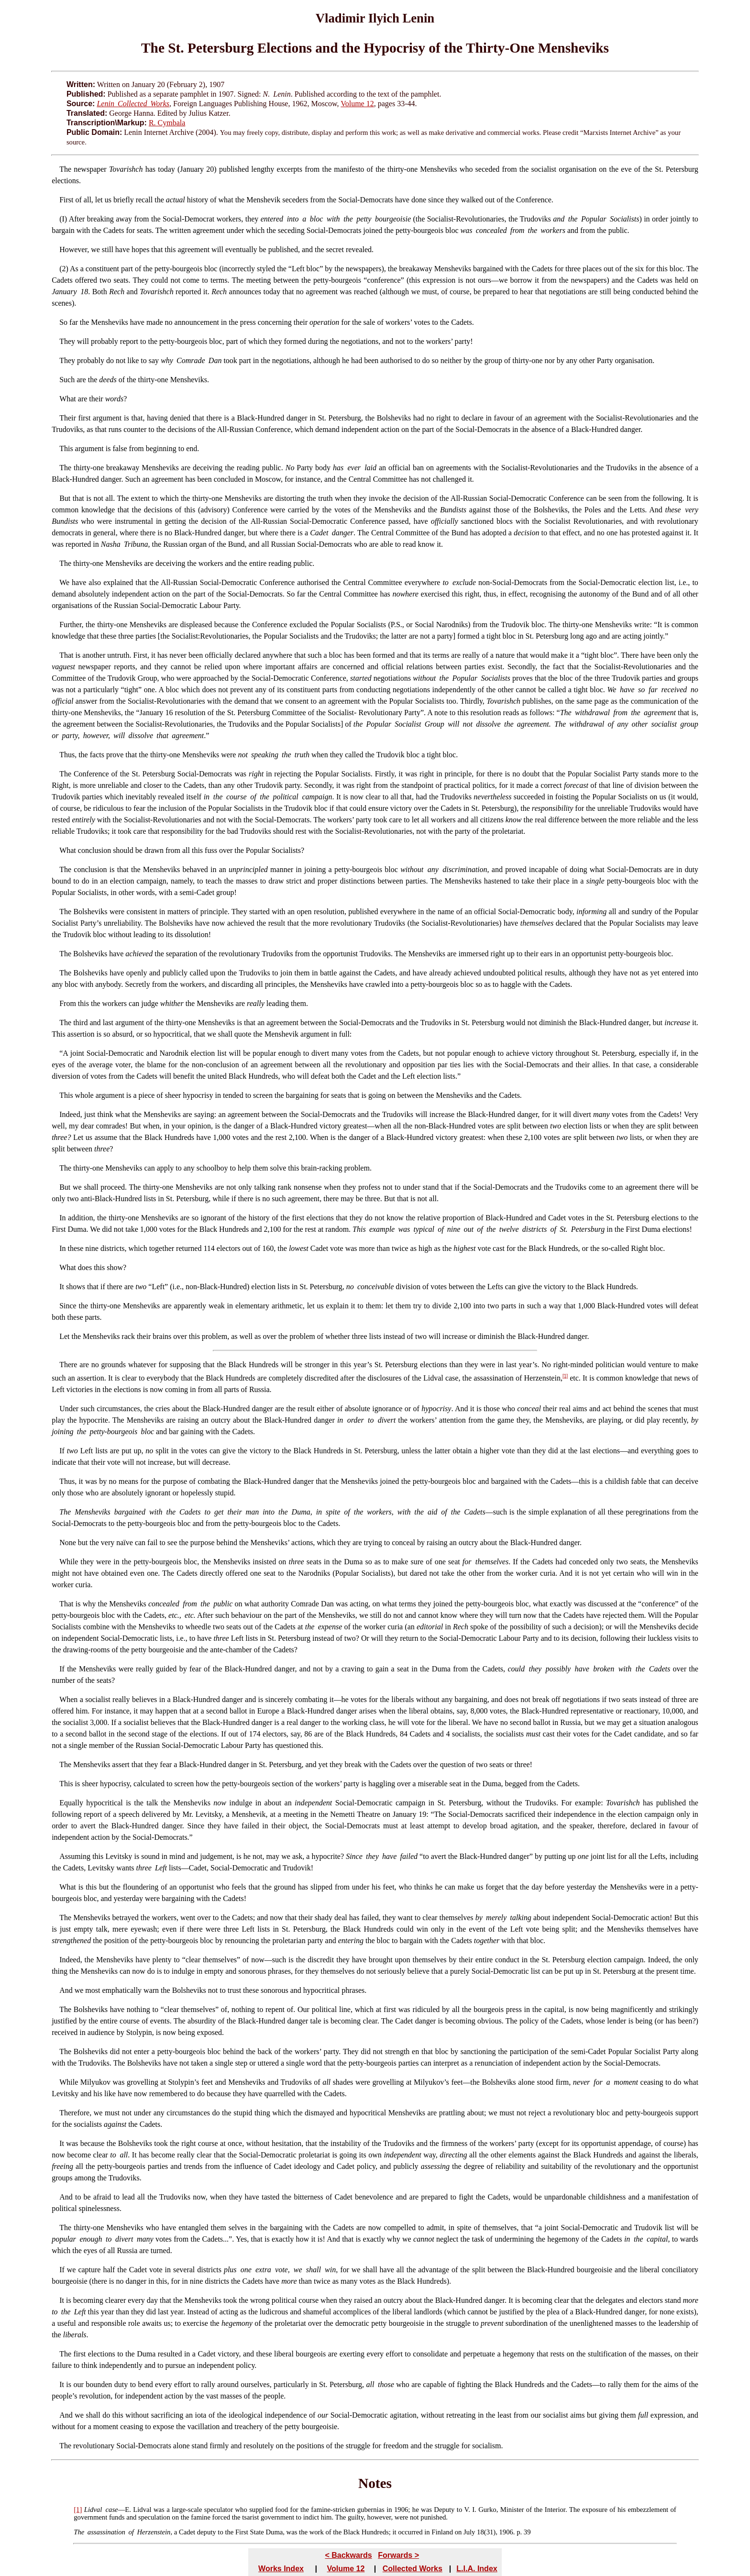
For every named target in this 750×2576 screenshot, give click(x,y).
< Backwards (348, 2555)
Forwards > (398, 2555)
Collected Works (412, 2569)
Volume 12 (357, 104)
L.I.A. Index (476, 2569)
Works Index (281, 2569)
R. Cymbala (167, 123)
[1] (565, 1376)
